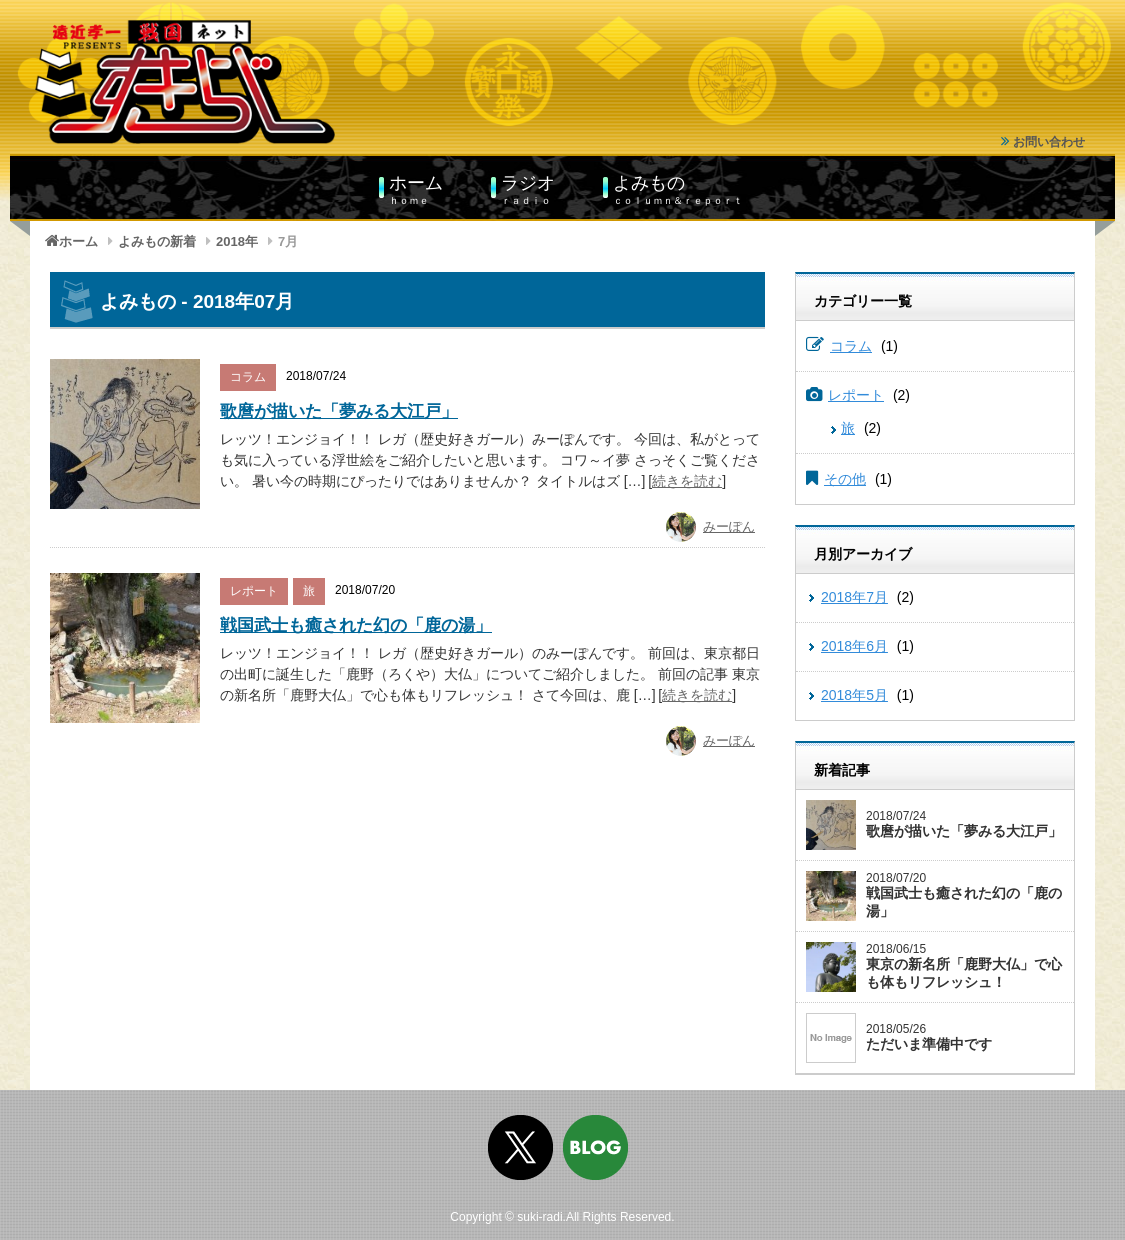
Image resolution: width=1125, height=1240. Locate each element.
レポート (254, 591)
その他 (845, 479)
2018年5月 (854, 695)
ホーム (416, 189)
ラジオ (528, 189)
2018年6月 (854, 646)
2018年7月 (854, 597)
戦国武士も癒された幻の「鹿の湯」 (356, 625)
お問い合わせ (1043, 142)
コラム (248, 377)
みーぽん (729, 526)
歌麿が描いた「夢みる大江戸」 (339, 411)
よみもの (678, 189)
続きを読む (687, 481)
